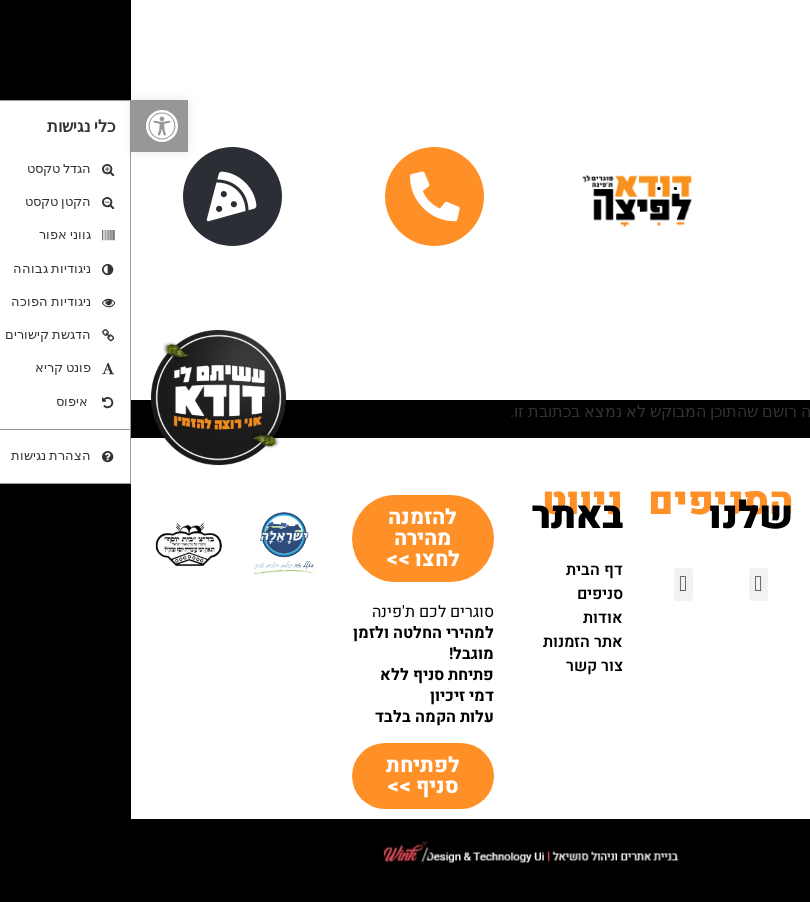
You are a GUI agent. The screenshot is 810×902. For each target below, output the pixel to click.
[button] (28, 126)
